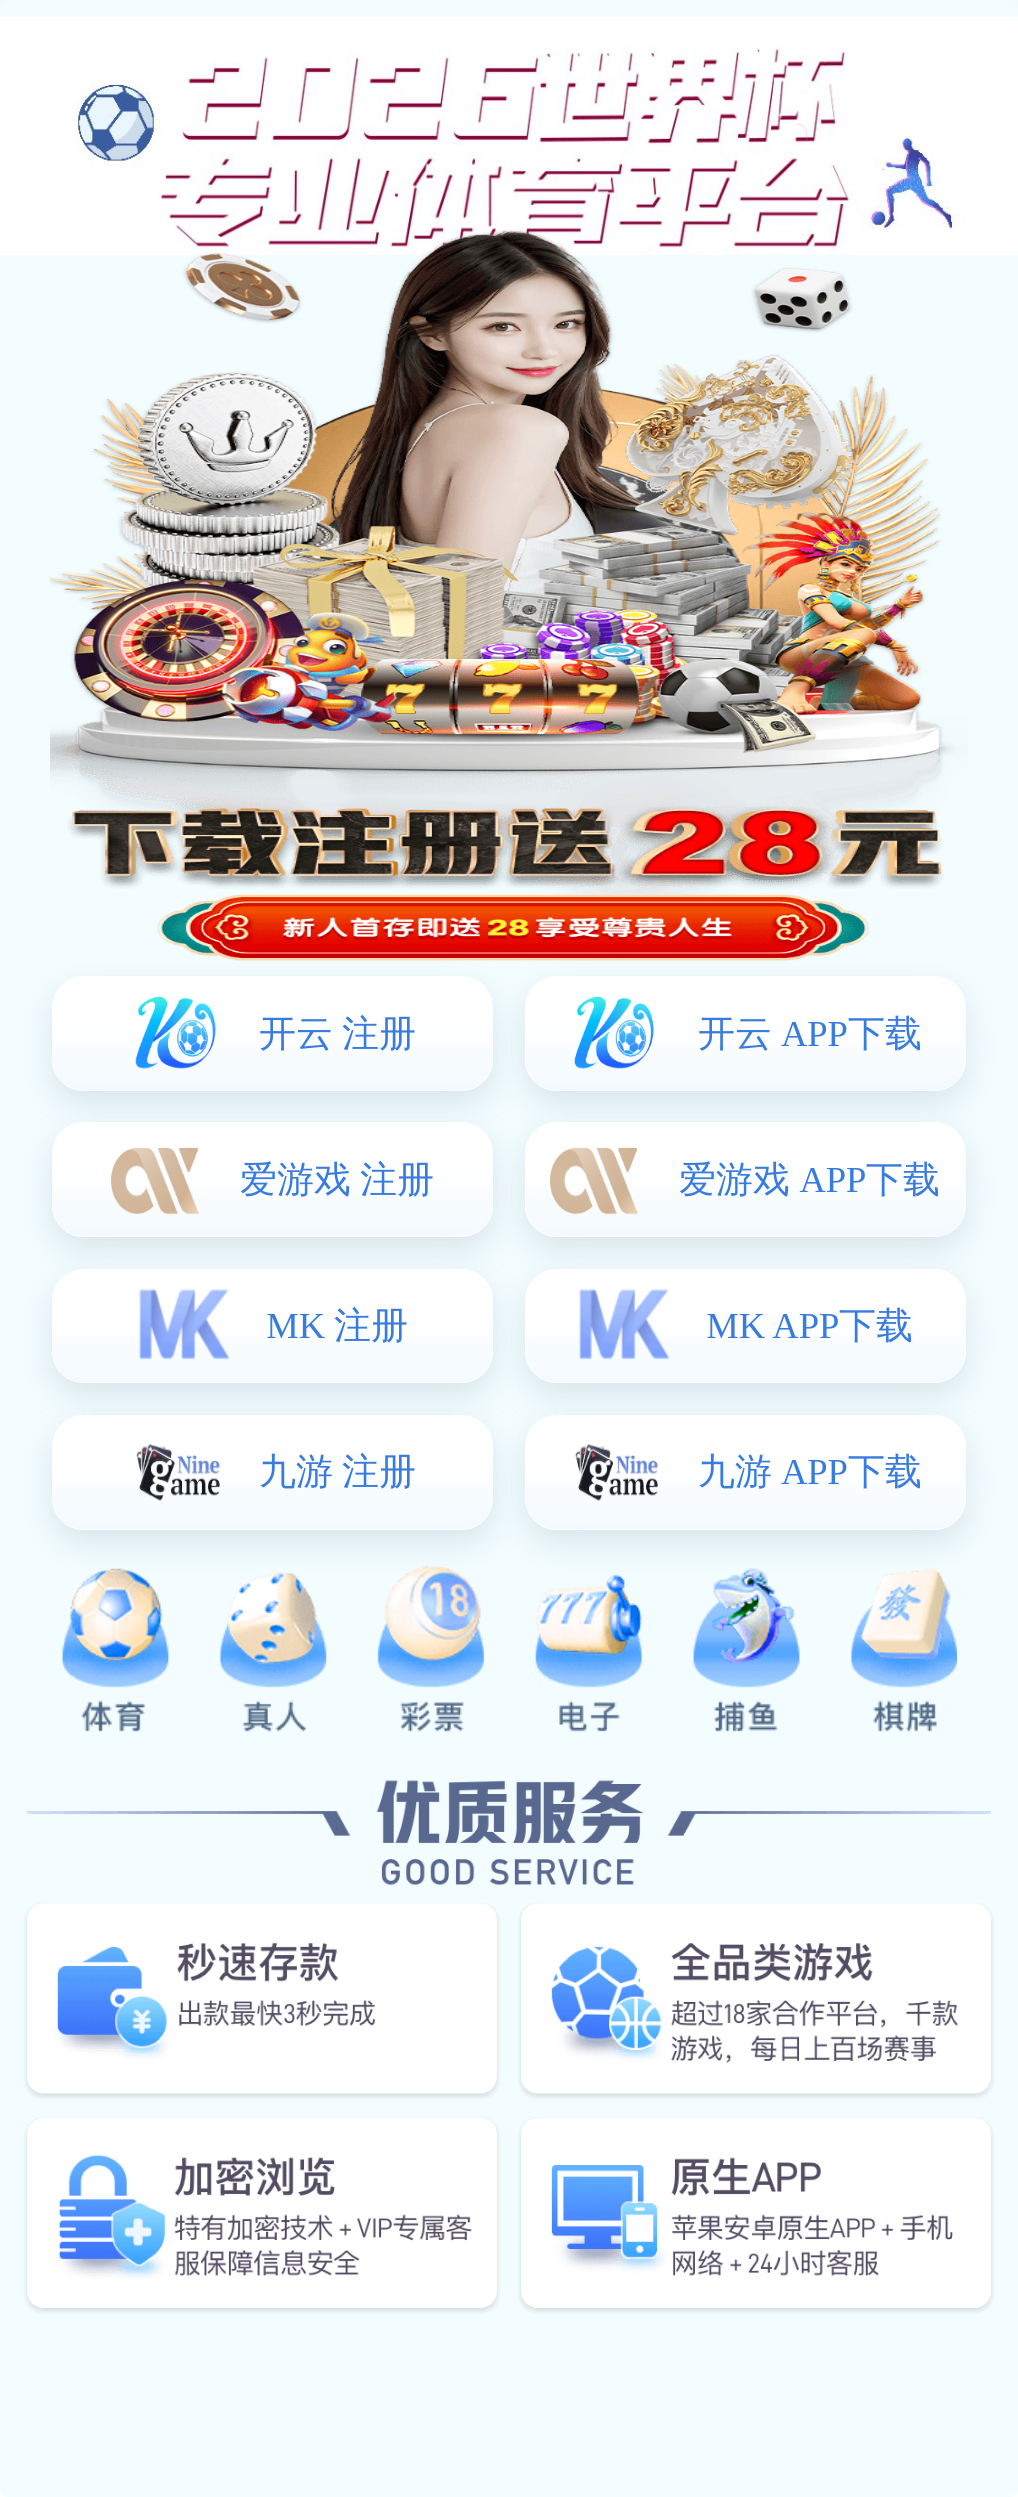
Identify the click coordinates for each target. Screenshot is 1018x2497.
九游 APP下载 (810, 1471)
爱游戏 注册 (337, 1179)
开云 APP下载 (810, 1033)
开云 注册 (337, 1033)
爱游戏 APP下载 (809, 1179)
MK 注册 (337, 1325)
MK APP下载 (809, 1325)
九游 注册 (337, 1471)
